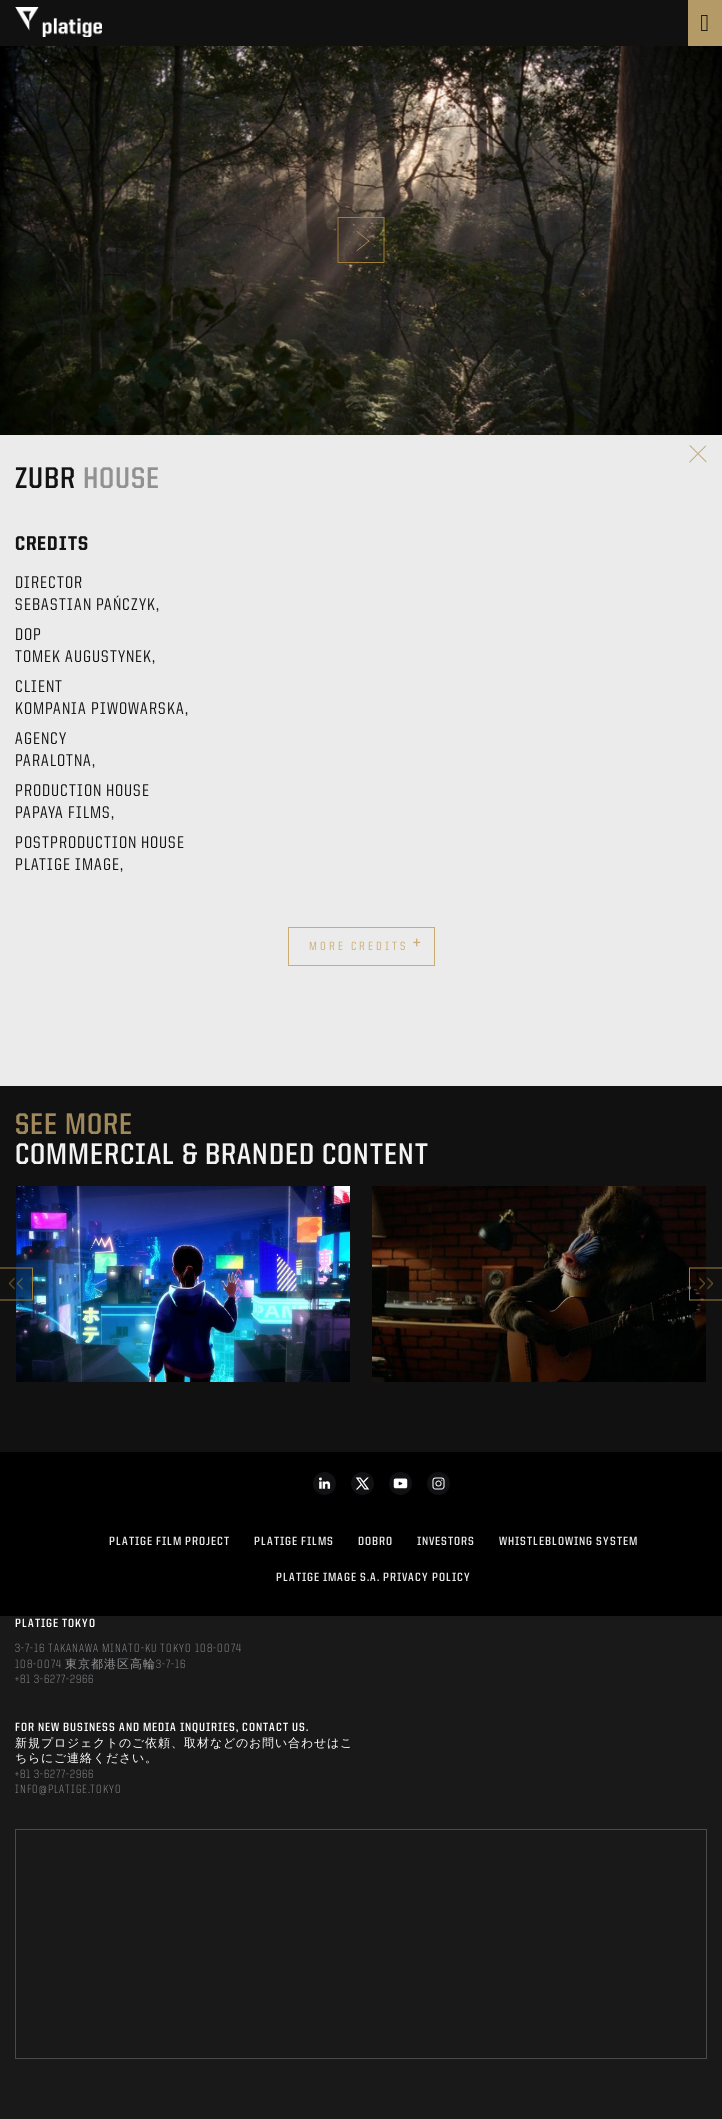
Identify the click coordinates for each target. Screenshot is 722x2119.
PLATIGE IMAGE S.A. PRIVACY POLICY (373, 1578)
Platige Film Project (169, 1542)
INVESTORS (446, 1542)
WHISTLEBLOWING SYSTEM (568, 1542)
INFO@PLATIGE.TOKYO (68, 1790)
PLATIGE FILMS (294, 1542)
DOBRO (375, 1542)
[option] (183, 1284)
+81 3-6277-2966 (54, 1680)
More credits (366, 944)
